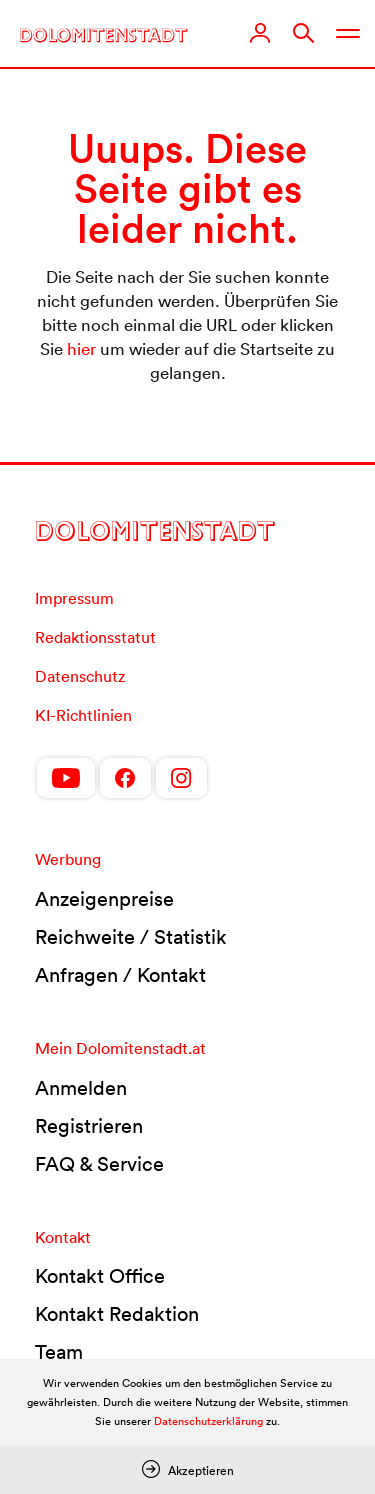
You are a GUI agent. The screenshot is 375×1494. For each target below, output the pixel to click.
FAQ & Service (99, 1164)
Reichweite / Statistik (131, 937)
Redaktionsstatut (95, 637)
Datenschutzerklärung (208, 1421)
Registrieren (89, 1126)
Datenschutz (80, 676)
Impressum (74, 598)
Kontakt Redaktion (117, 1314)
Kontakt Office (100, 1276)
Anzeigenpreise (104, 899)
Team (59, 1352)
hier (81, 348)
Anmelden (81, 1088)
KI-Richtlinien (83, 715)
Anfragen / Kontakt (120, 975)
